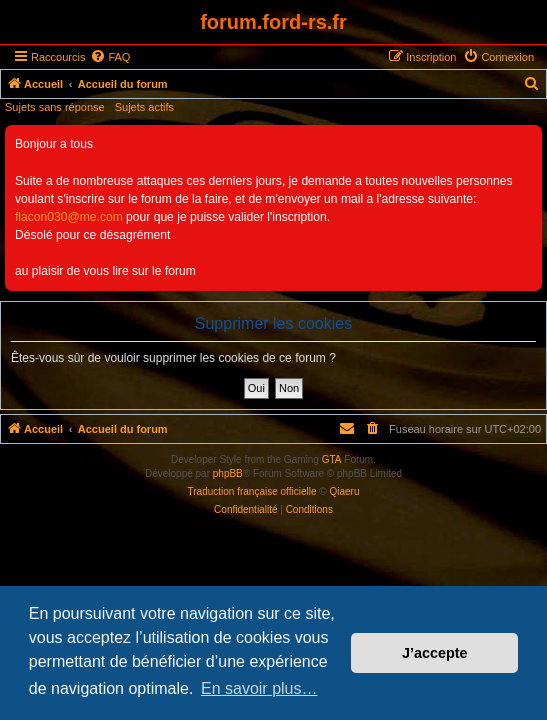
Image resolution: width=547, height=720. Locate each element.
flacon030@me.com (69, 217)
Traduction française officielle (252, 491)
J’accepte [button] (435, 653)
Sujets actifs (144, 107)
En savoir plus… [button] (259, 688)
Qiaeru (344, 491)
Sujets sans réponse (55, 107)
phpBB (228, 473)
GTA (332, 459)
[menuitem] (110, 57)
